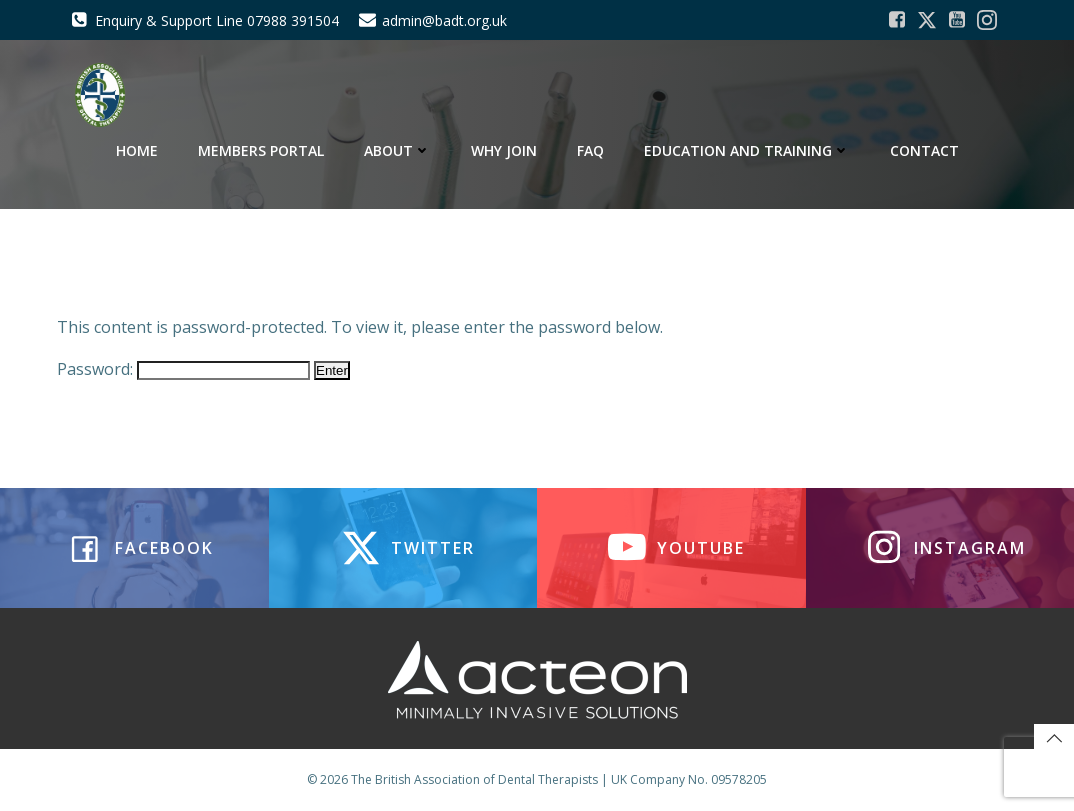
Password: (183, 369)
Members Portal (261, 150)
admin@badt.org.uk (444, 20)
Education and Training (747, 150)
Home (137, 150)
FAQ (590, 150)
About (397, 150)
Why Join (504, 150)
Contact (924, 150)
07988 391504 (293, 20)
